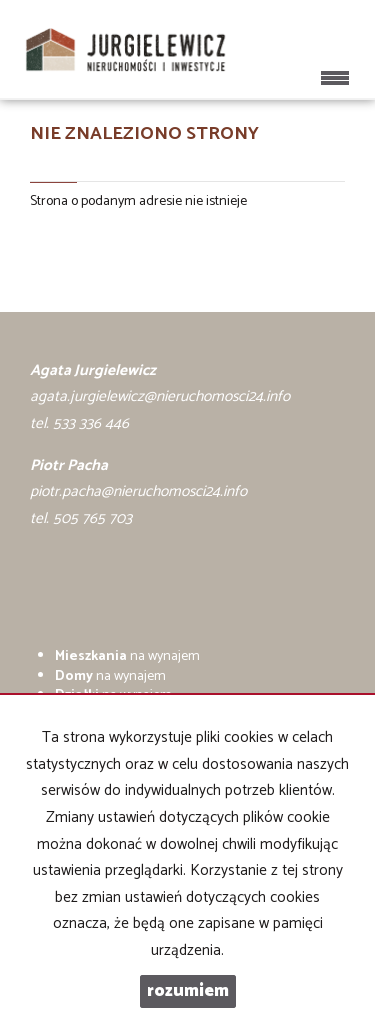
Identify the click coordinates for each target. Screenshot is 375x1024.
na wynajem (127, 656)
